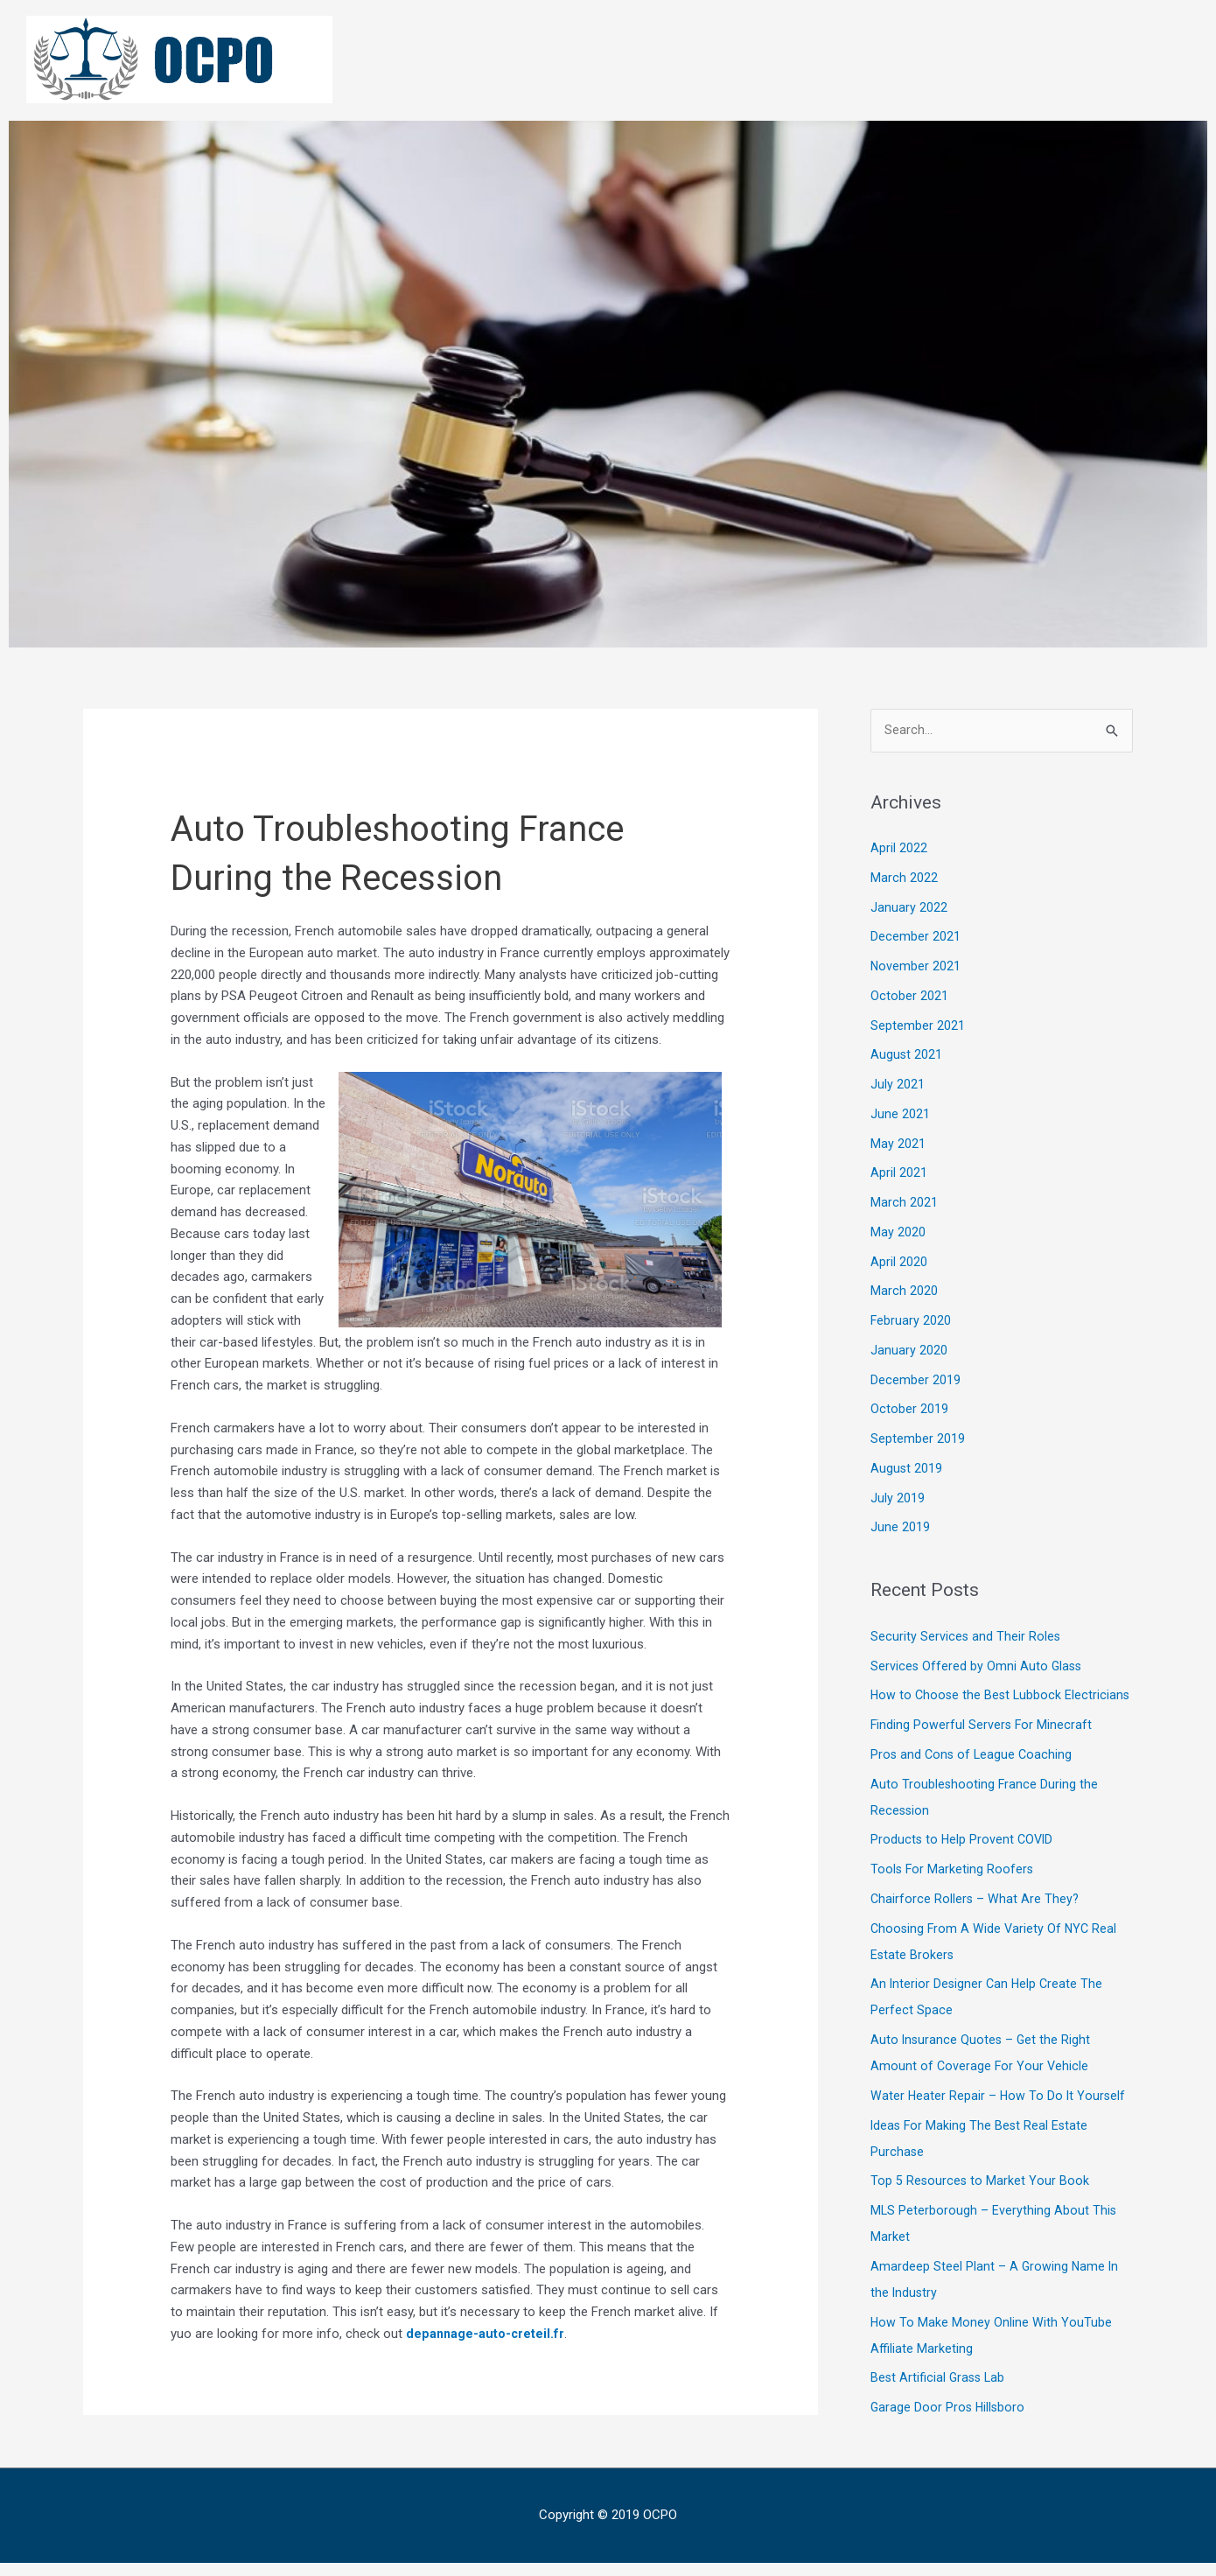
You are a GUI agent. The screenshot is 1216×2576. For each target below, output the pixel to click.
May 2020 (898, 1233)
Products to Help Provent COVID (963, 1867)
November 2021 (915, 967)
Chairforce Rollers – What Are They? (975, 1926)
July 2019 (897, 1499)
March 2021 (904, 1203)
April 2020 (898, 1262)
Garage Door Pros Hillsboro (949, 2434)
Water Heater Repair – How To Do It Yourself (999, 2123)
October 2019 (909, 1410)
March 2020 (904, 1292)
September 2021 (917, 1026)
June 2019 (900, 1528)
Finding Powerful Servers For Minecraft (982, 1752)
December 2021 (915, 938)
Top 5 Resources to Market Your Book (980, 2208)
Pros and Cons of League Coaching (973, 1781)
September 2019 (917, 1439)
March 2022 (904, 878)
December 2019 (915, 1381)
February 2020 (911, 1321)
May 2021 (898, 1144)
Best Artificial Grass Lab (939, 2405)
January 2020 (908, 1351)
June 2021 (900, 1115)
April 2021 (898, 1174)
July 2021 (897, 1085)
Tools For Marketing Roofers (953, 1896)
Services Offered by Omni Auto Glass (977, 1667)
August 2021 (906, 1056)
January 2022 (908, 908)
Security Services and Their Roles (966, 1637)
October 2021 (909, 996)
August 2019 (906, 1469)
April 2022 (898, 849)
